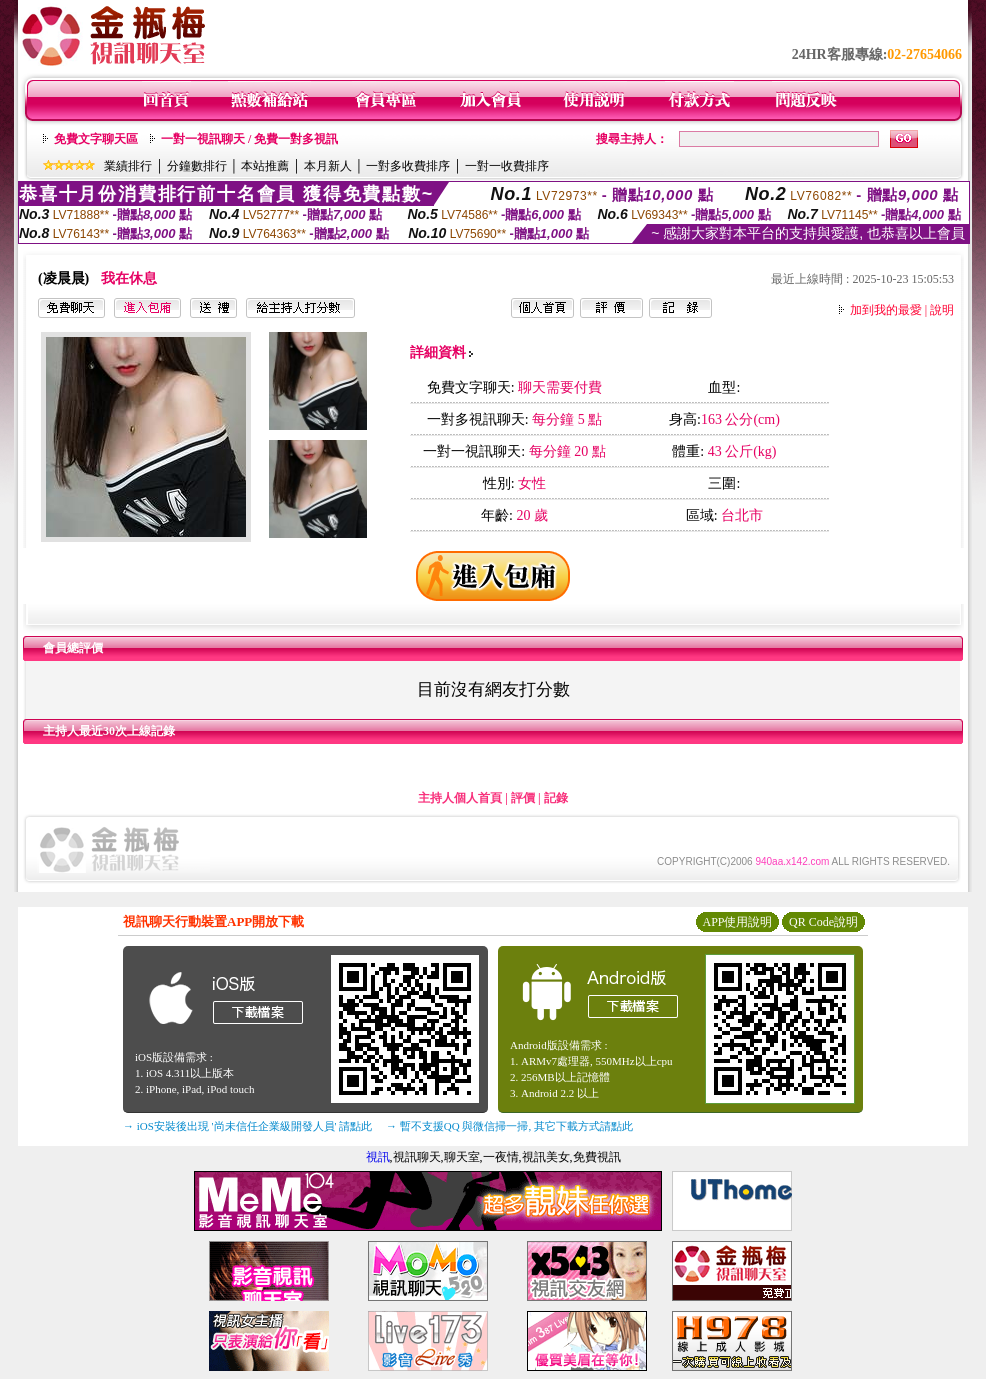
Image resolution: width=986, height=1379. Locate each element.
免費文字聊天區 (96, 139)
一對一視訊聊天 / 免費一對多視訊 (249, 139)
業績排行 (128, 166)
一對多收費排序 (408, 166)
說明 (942, 310)
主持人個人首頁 (460, 798)
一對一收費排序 (507, 166)
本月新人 (328, 166)
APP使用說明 (737, 922)
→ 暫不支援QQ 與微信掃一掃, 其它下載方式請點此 (509, 1126)
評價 (523, 798)
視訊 (378, 1157)
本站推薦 (265, 166)
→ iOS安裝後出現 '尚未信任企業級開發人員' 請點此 (247, 1126)
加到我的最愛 (886, 310)
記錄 (556, 798)
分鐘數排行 (197, 166)
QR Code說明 (823, 922)
